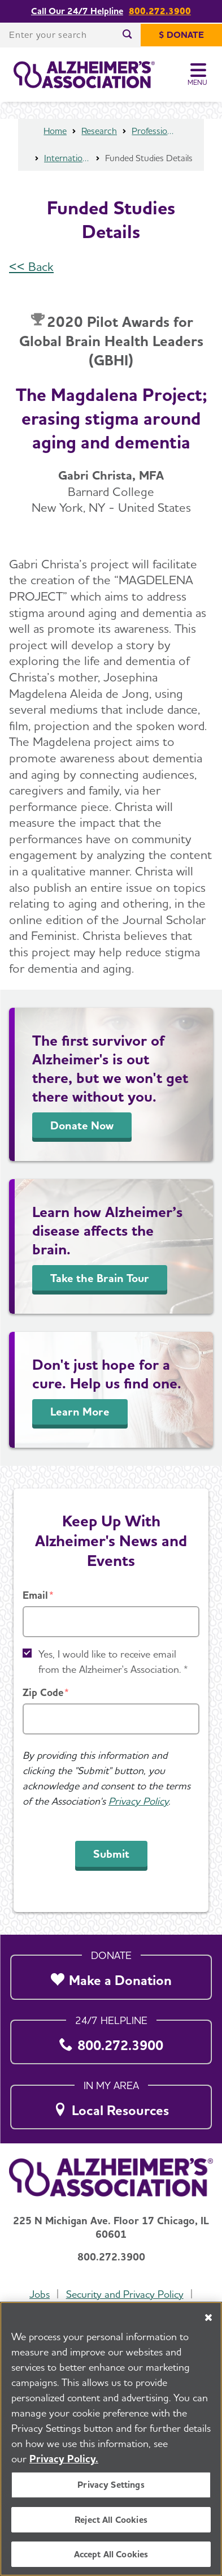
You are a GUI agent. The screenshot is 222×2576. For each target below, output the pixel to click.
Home (55, 131)
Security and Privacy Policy (125, 2294)
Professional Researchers (155, 131)
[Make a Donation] (111, 1974)
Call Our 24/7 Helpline (77, 11)
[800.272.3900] (111, 2039)
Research (99, 131)
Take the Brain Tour (99, 1278)
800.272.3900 (160, 11)
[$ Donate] (181, 35)
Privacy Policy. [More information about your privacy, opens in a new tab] (63, 2461)
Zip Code (43, 1692)
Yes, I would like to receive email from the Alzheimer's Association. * (113, 1661)
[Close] (208, 2319)
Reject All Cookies (111, 2521)
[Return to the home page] (84, 74)
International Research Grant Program (67, 158)
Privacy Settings (111, 2487)
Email (35, 1595)
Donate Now (82, 1125)
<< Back (31, 266)
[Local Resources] (111, 2104)
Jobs (39, 2294)
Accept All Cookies (111, 2556)
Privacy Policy (138, 1801)
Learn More (80, 1411)
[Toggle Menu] (198, 74)
